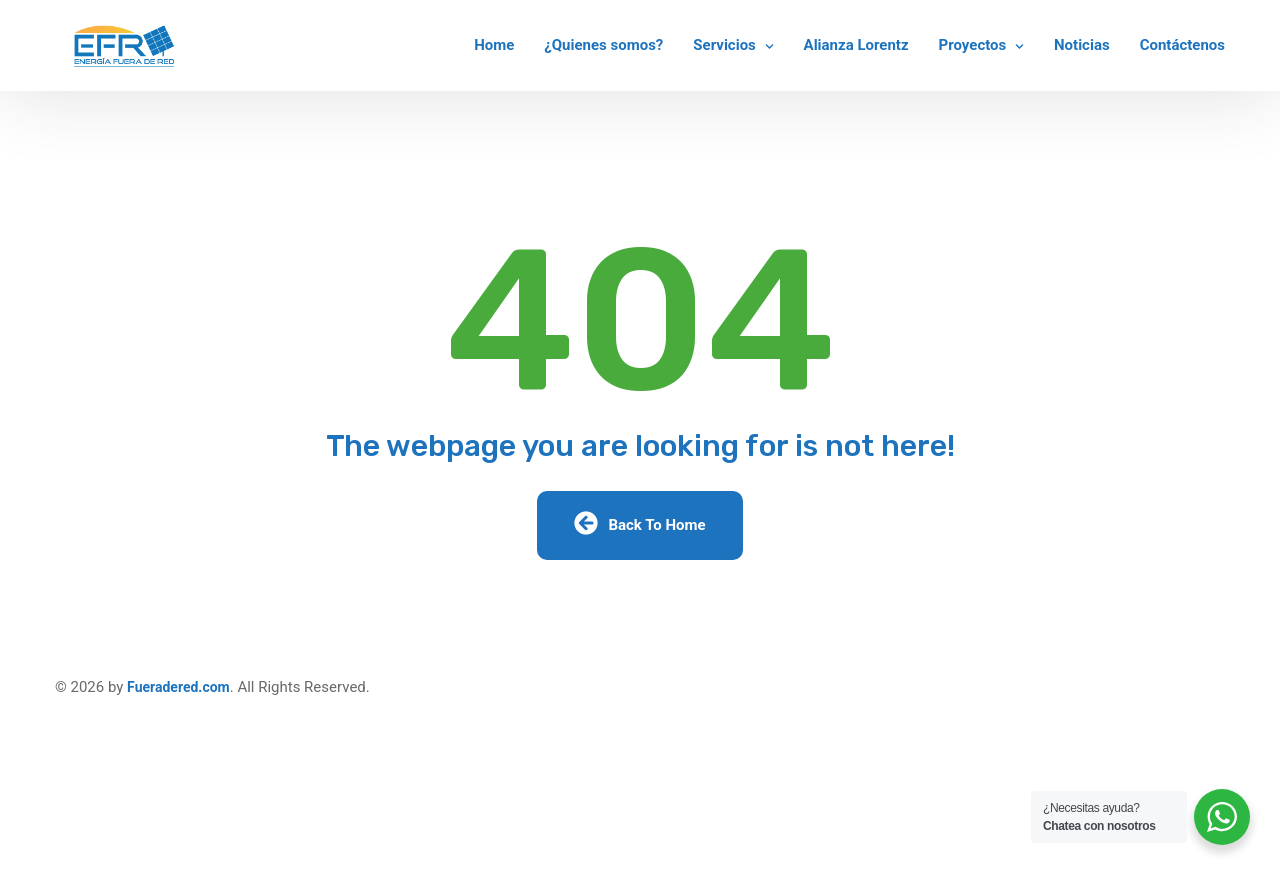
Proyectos (973, 45)
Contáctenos (1182, 45)
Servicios (724, 45)
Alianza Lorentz (856, 45)
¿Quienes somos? (603, 45)
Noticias (1082, 45)
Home (494, 45)
